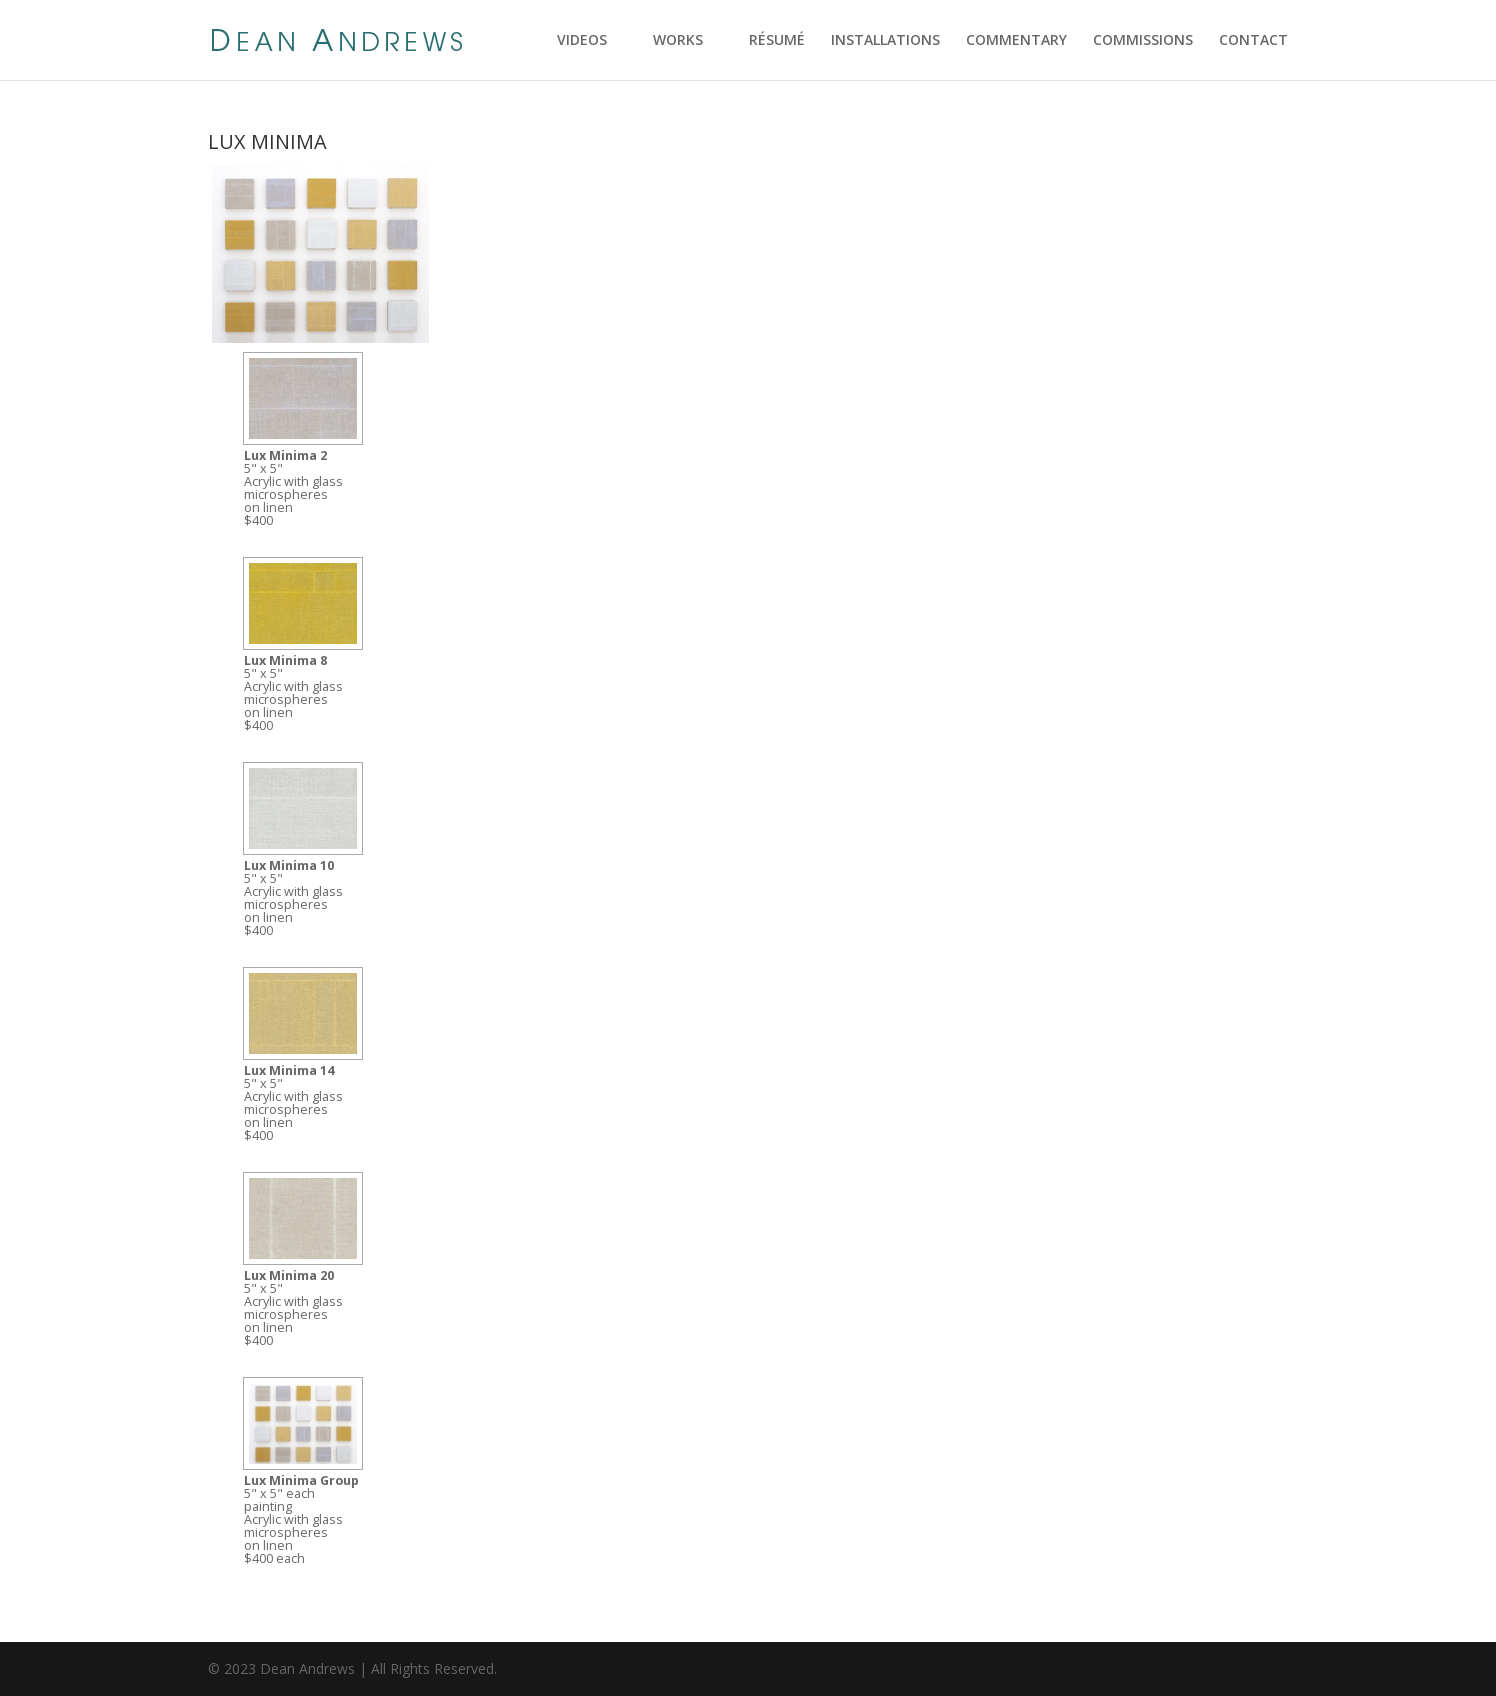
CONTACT (1253, 41)
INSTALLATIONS (885, 41)
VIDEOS (582, 41)
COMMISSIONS (1143, 41)
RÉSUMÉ (777, 41)
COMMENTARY (1016, 41)
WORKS (678, 41)
